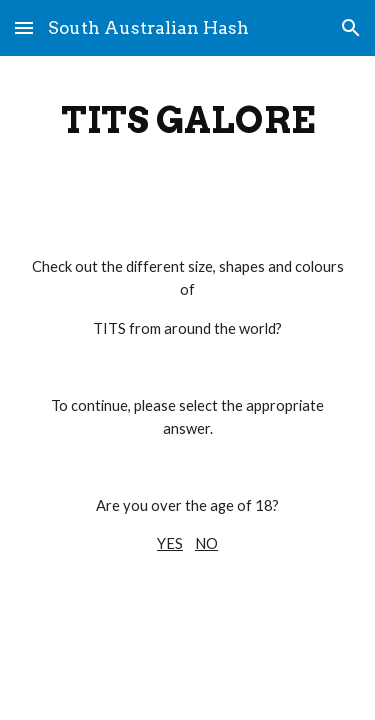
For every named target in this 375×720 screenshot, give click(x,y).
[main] (188, 120)
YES (170, 543)
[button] (24, 27)
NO (206, 543)
